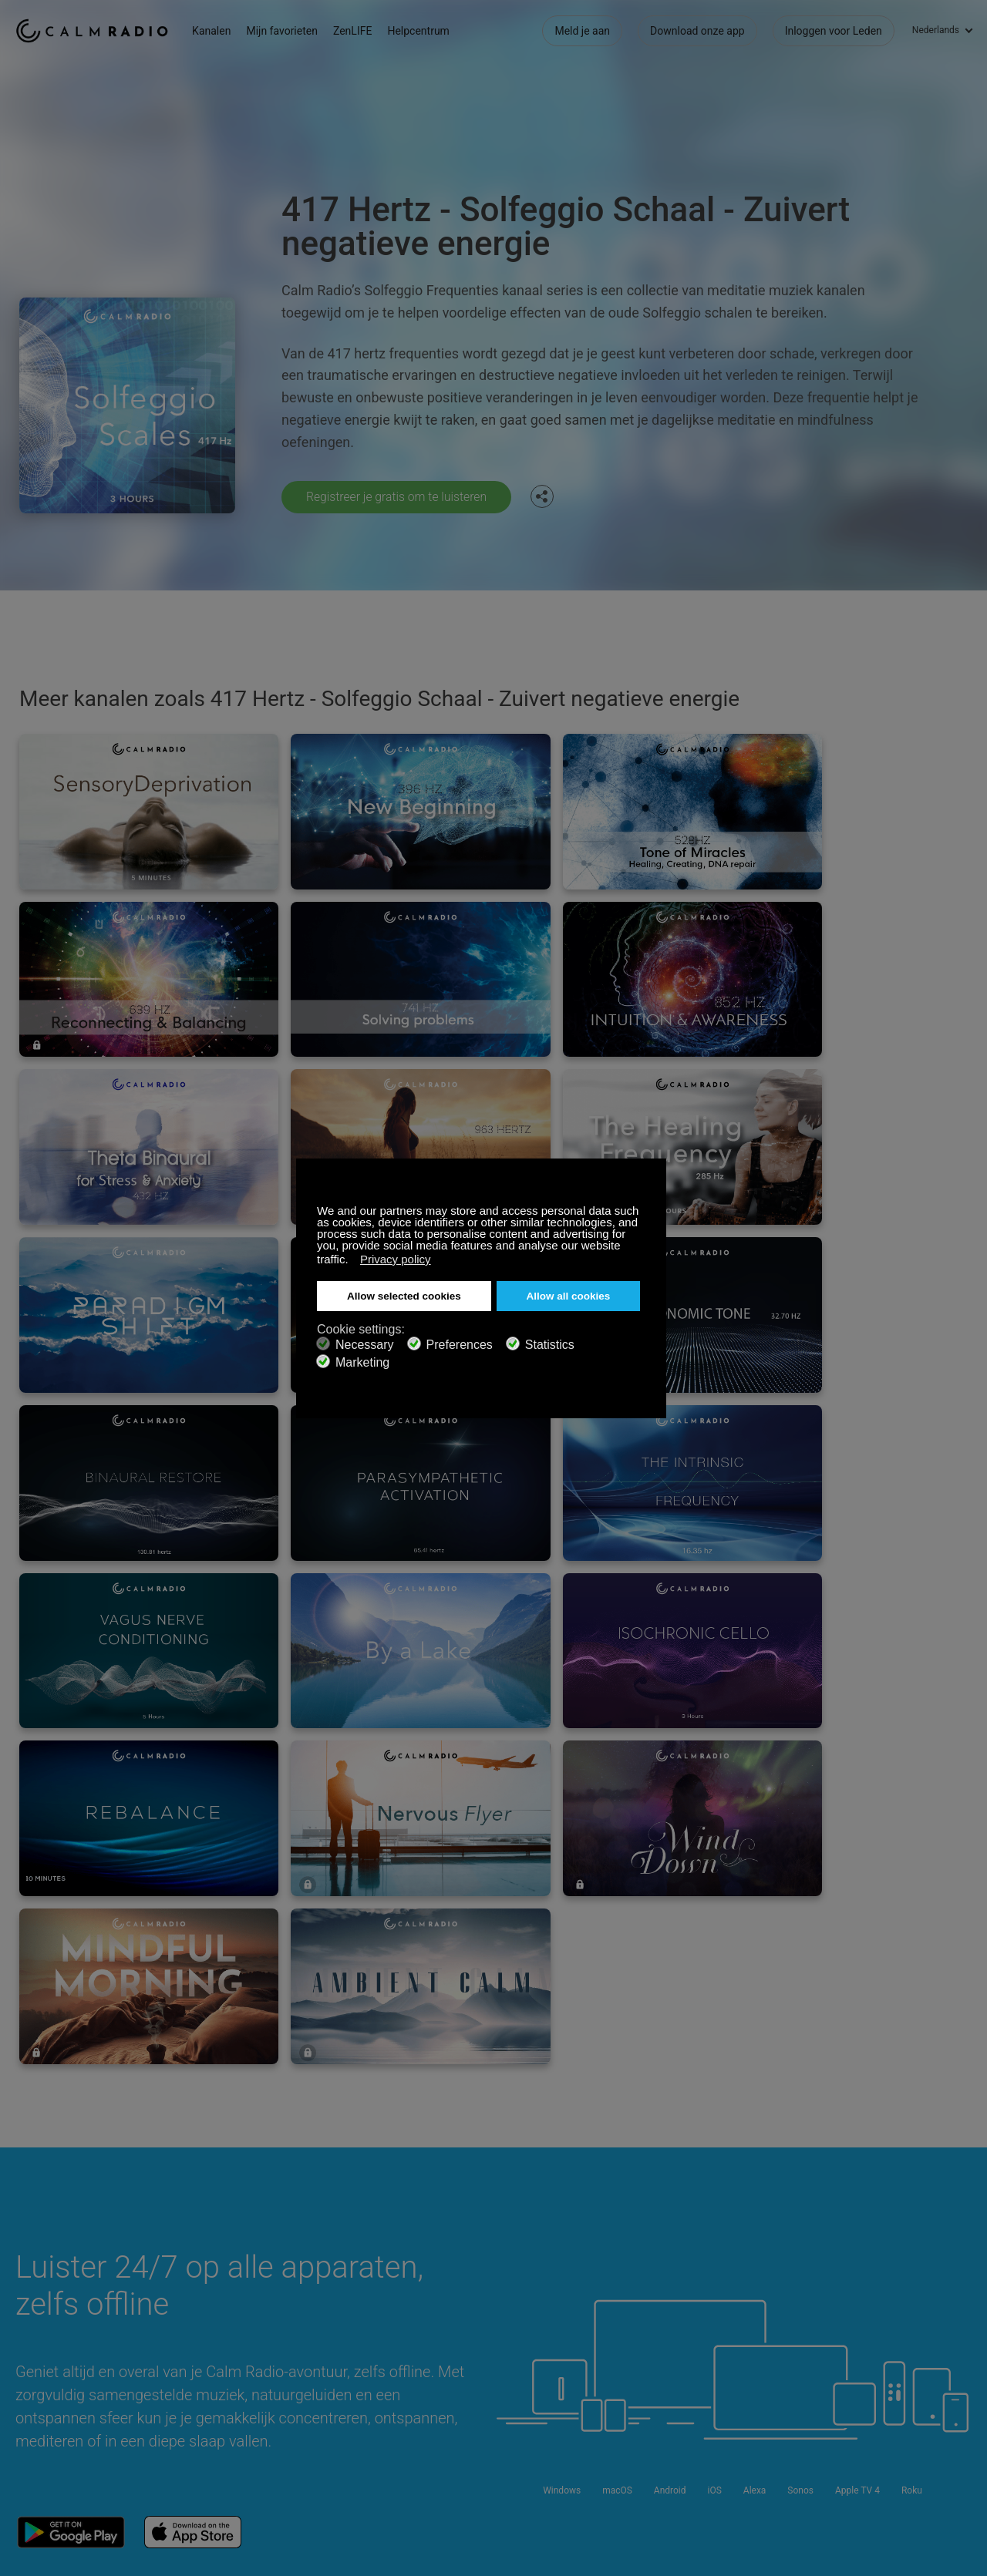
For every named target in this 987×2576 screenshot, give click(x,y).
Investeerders (408, 2422)
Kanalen (216, 31)
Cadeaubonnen (51, 2372)
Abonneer (218, 2347)
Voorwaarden (47, 2422)
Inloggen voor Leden (833, 31)
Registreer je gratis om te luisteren (398, 496)
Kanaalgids (402, 2397)
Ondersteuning (50, 2347)
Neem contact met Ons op (438, 2347)
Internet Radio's (52, 2397)
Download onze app (697, 31)
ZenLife (213, 2372)
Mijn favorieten (286, 31)
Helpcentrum (422, 31)
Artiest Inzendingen (241, 2397)
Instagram (962, 2345)
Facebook (860, 2345)
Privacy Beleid (228, 2422)
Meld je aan (582, 31)
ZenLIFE (357, 31)
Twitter (911, 2345)
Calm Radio (94, 31)
